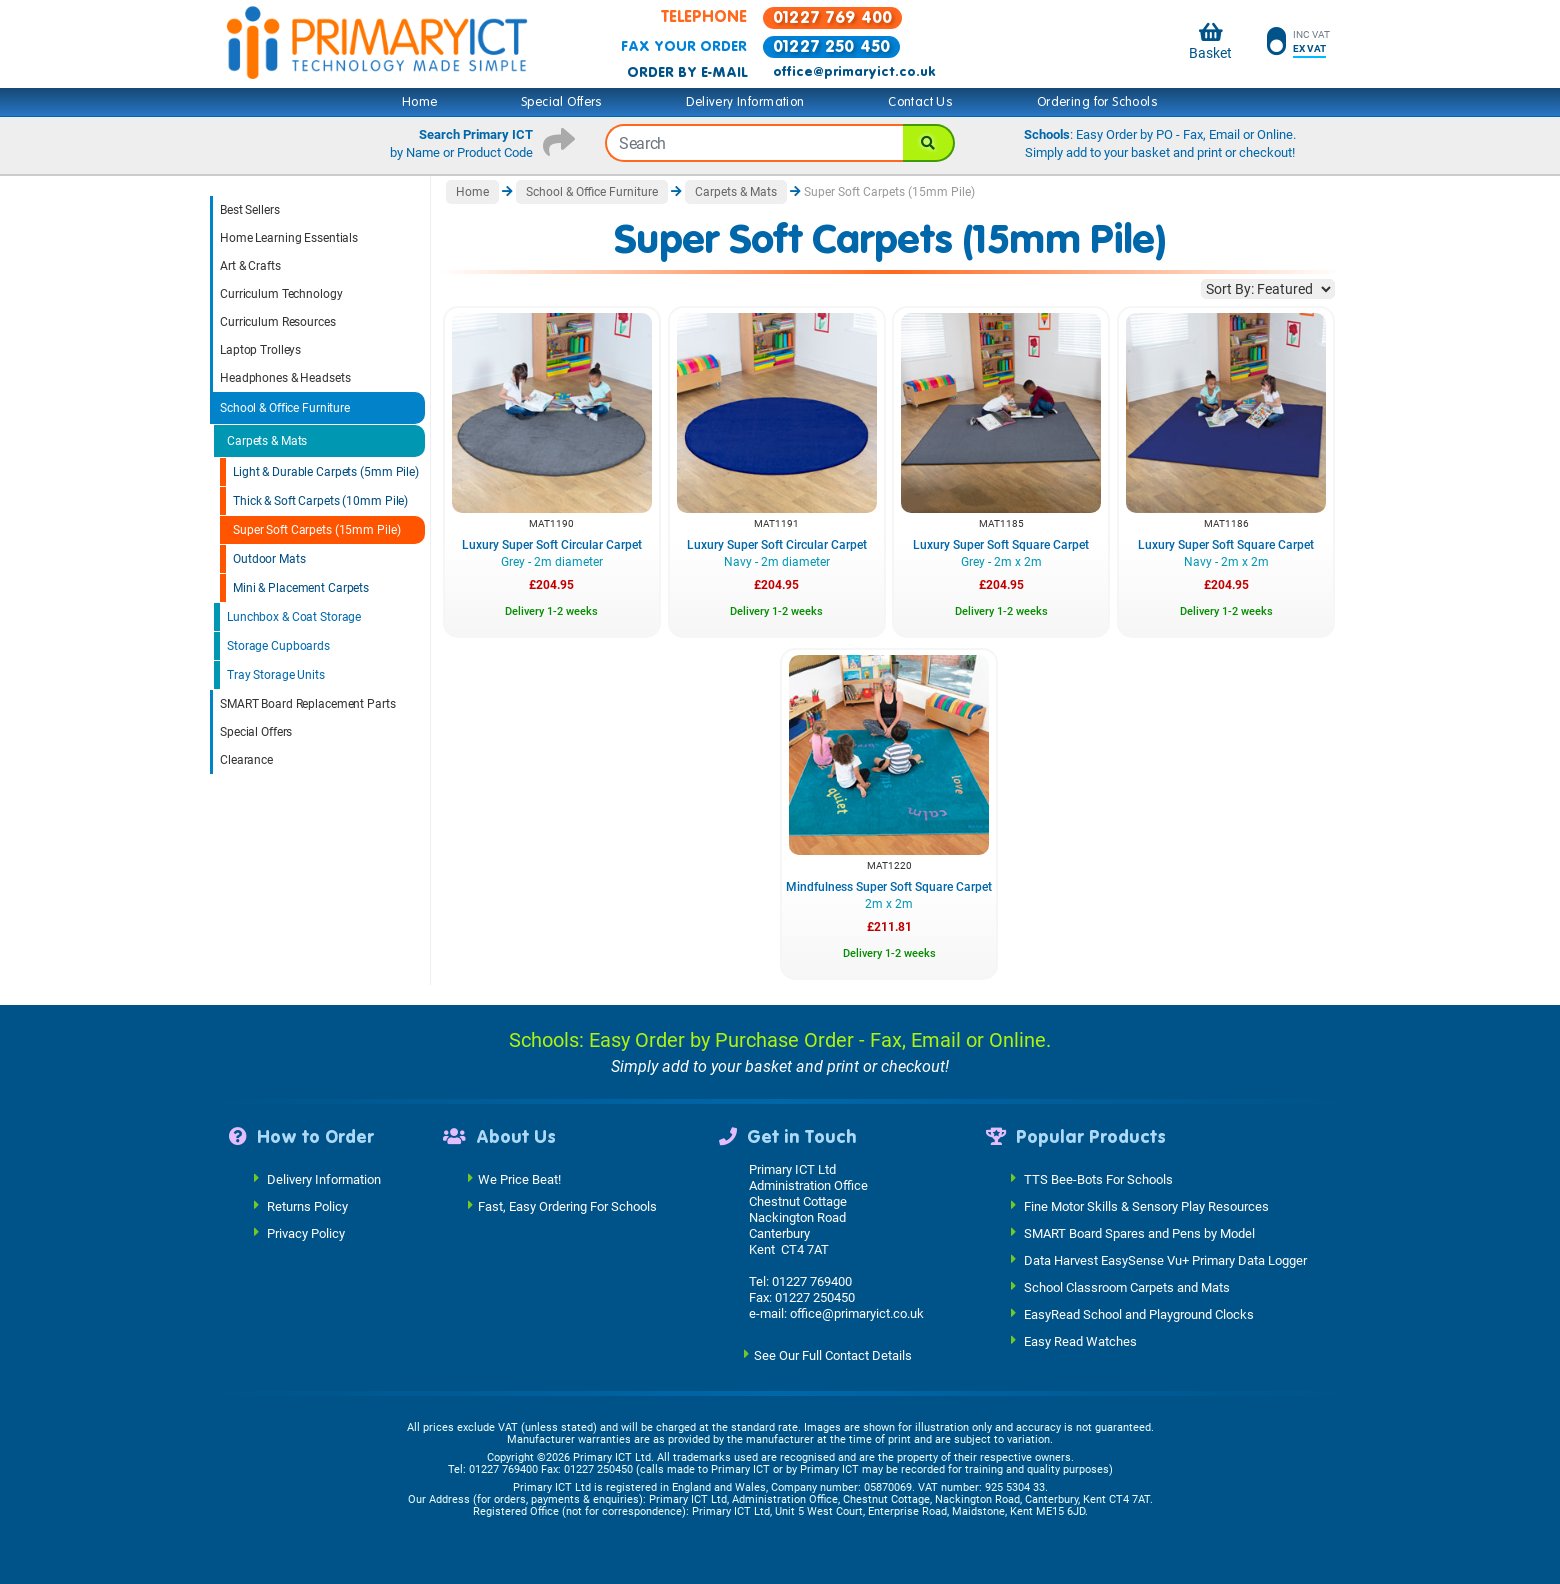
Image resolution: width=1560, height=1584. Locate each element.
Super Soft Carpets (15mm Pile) (316, 530)
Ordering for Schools (1097, 102)
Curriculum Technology (281, 294)
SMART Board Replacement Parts (308, 704)
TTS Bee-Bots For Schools (1098, 1179)
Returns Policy (307, 1206)
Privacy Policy (306, 1233)
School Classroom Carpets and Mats (1127, 1287)
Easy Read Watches (1080, 1341)
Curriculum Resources (278, 322)
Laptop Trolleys (260, 350)
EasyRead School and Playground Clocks (1139, 1314)
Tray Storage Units (276, 675)
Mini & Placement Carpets (301, 588)
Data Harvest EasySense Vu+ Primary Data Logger (1165, 1260)
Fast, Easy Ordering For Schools (567, 1206)
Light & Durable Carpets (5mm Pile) (326, 472)
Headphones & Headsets (285, 378)
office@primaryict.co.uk (854, 72)
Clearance (246, 760)
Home (420, 102)
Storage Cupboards (278, 646)
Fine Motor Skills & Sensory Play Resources (1146, 1206)
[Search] (929, 143)
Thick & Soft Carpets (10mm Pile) (320, 501)
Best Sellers (250, 210)
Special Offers (562, 102)
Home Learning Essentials (289, 238)
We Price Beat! (519, 1179)
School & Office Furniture (285, 408)
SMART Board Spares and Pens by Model (1139, 1233)
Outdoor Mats (269, 559)
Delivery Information (745, 102)
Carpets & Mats (267, 441)
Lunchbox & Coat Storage (294, 617)
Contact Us (920, 102)
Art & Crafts (250, 266)
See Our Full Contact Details (833, 1355)
